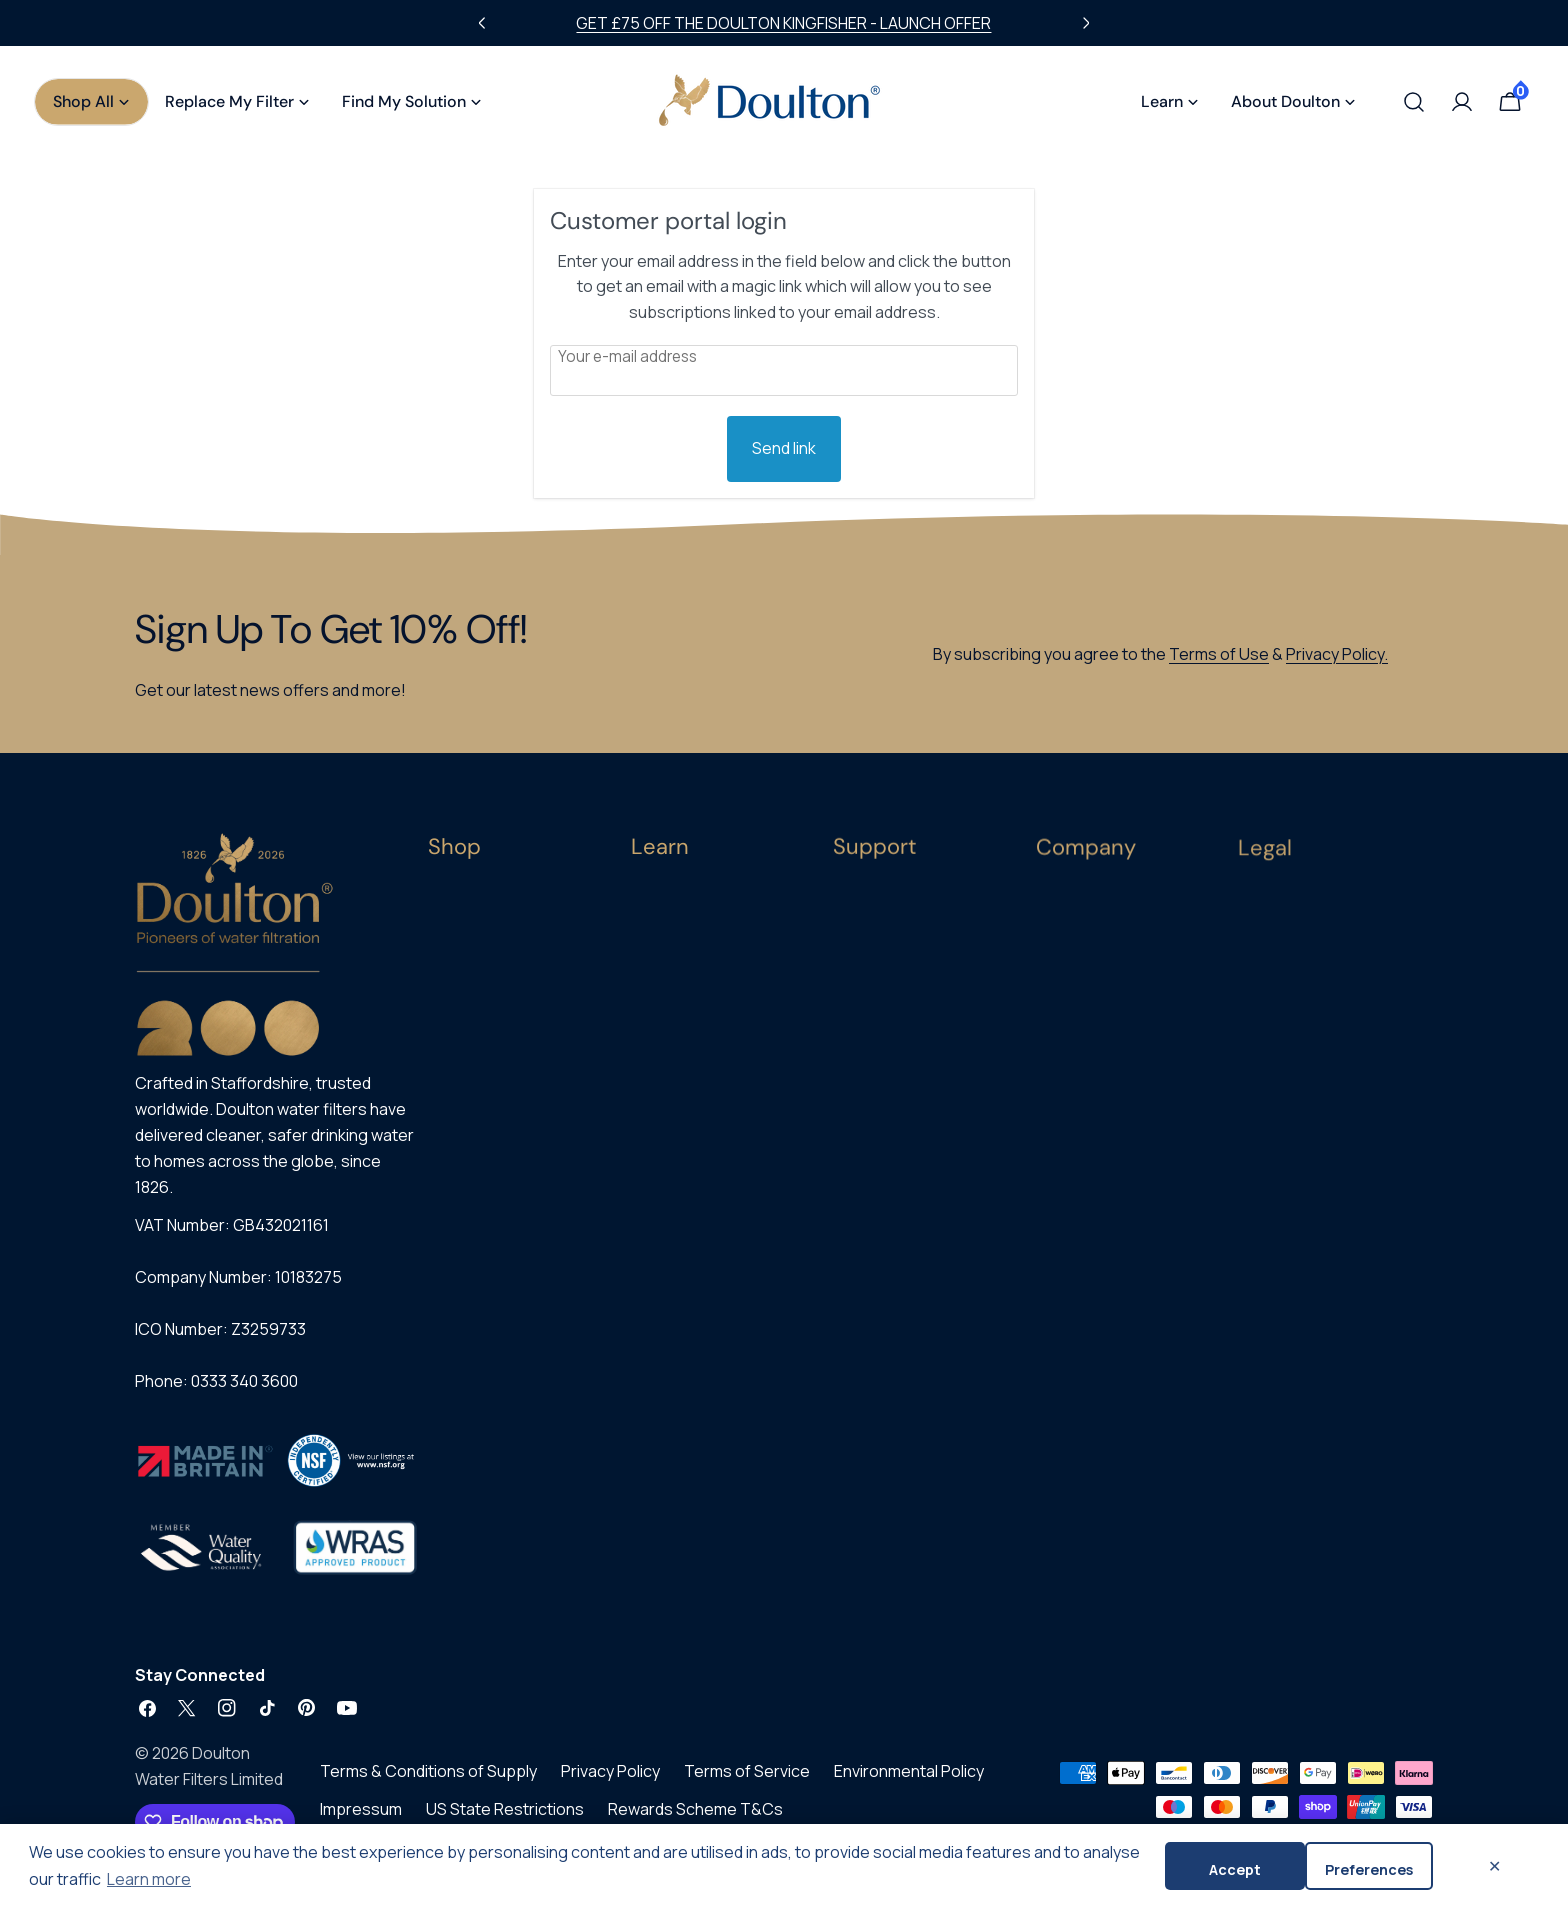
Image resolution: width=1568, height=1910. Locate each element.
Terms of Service (747, 1782)
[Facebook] (147, 1719)
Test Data (664, 1219)
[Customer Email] (784, 370)
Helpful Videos (679, 1114)
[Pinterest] (307, 1719)
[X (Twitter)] (187, 1719)
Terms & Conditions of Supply (428, 1782)
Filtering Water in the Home (720, 1080)
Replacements (477, 1040)
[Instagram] (227, 1719)
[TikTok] (267, 1719)
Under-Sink (464, 970)
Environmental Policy (909, 1782)
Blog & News (672, 1149)
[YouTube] (347, 1719)
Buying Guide (673, 906)
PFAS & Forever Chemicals (716, 1045)
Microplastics (676, 1010)
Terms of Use (1219, 654)
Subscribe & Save (485, 1074)
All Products (467, 901)
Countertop (467, 935)
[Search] (1414, 102)
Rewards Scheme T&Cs (695, 1820)
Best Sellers (467, 1109)
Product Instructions (699, 1253)
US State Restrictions (505, 1820)
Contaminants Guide (699, 975)
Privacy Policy (610, 1782)
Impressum (361, 1820)
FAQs (648, 1184)
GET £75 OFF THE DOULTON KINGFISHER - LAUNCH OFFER (783, 23)
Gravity (451, 1005)
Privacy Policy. (1337, 654)
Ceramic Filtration (689, 941)
